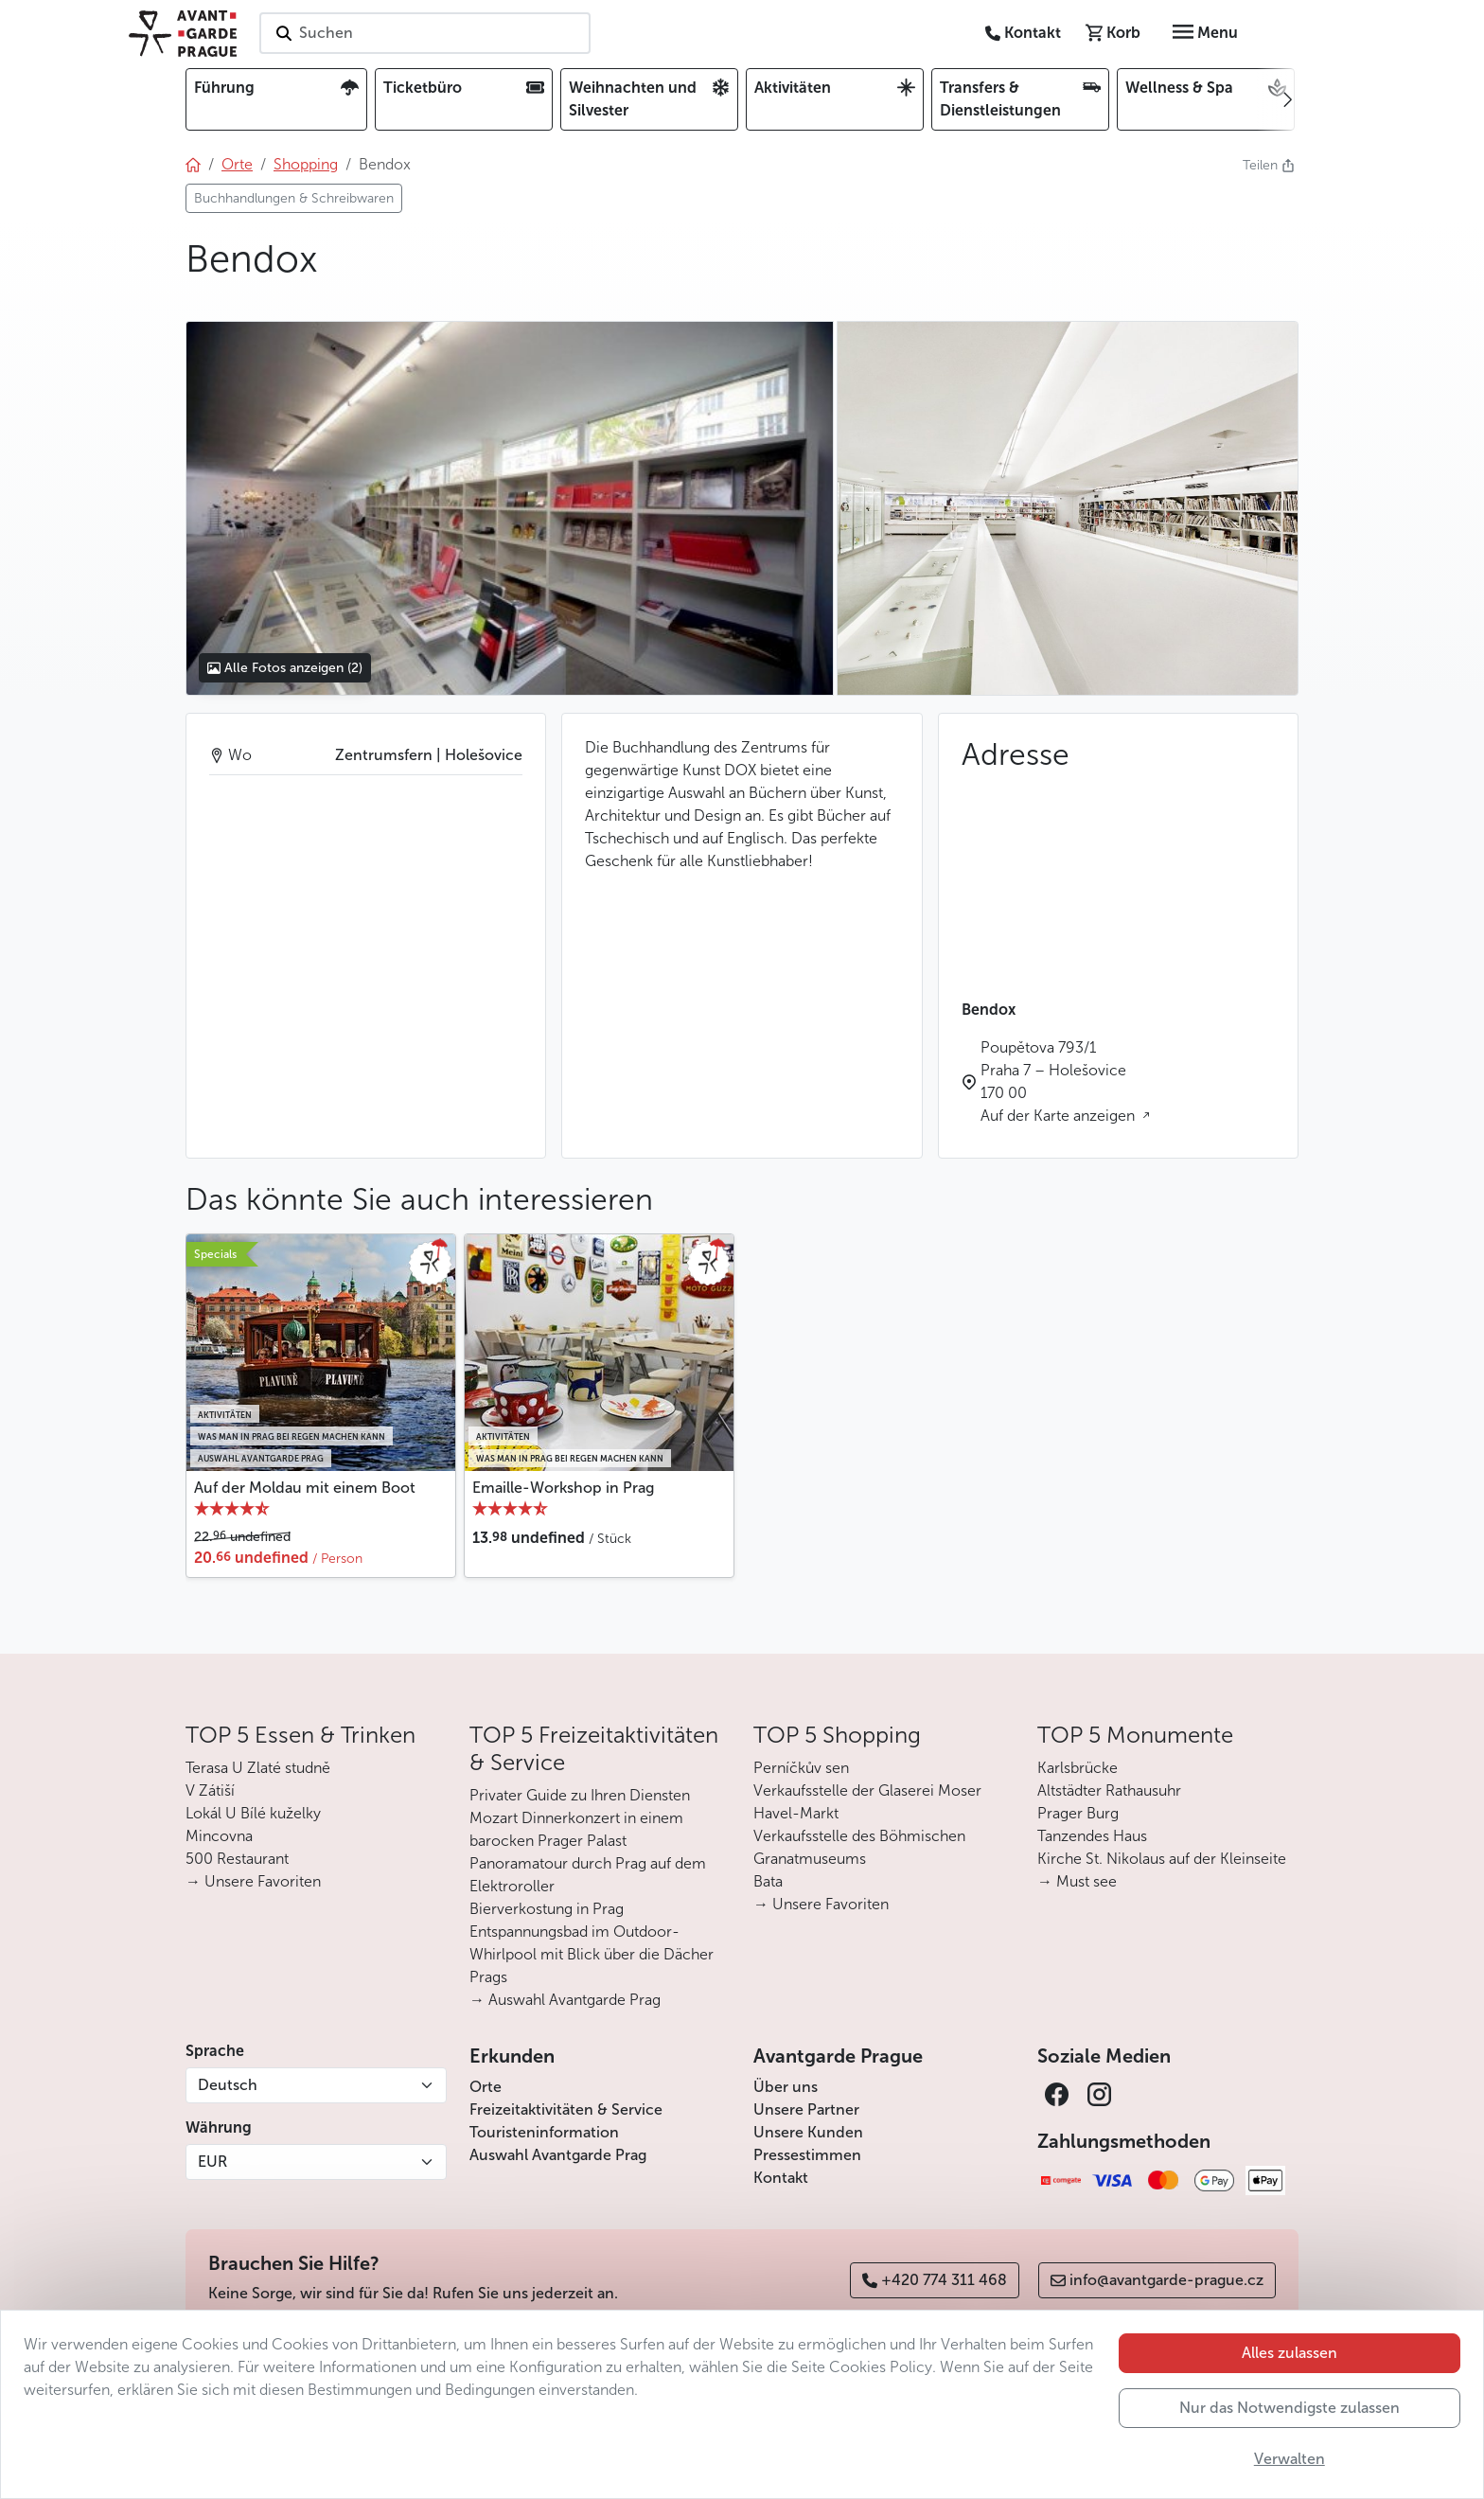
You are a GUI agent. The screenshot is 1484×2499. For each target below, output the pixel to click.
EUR (212, 2162)
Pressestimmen (807, 2155)
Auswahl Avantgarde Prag (557, 2155)
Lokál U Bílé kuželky (253, 1813)
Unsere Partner (806, 2109)
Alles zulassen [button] (1289, 2353)
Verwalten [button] (1289, 2459)
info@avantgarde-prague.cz (1157, 2280)
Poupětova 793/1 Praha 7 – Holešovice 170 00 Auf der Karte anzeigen (1059, 1081)
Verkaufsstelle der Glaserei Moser (867, 1790)
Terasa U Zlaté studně (258, 1768)
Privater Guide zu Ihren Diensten (579, 1795)
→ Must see (1077, 1881)
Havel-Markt (796, 1813)
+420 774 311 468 (934, 2280)
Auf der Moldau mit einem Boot (304, 1488)
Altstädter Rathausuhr (1109, 1790)
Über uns (785, 2087)
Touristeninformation (544, 2132)
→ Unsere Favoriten (253, 1881)
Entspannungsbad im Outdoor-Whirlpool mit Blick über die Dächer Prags (591, 1954)
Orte (485, 2087)
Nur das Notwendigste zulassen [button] (1289, 2408)
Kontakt (780, 2178)
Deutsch (227, 2085)
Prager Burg (1078, 1813)
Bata (768, 1881)
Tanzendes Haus (1092, 1836)
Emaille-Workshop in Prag (563, 1488)
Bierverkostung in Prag (546, 1909)
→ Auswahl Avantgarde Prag (565, 2000)
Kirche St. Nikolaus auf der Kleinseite (1161, 1859)
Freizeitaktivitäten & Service (565, 2109)
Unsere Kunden (808, 2132)
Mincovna (219, 1836)
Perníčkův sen (801, 1768)
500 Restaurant (237, 1859)
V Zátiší (210, 1790)
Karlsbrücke (1077, 1768)
